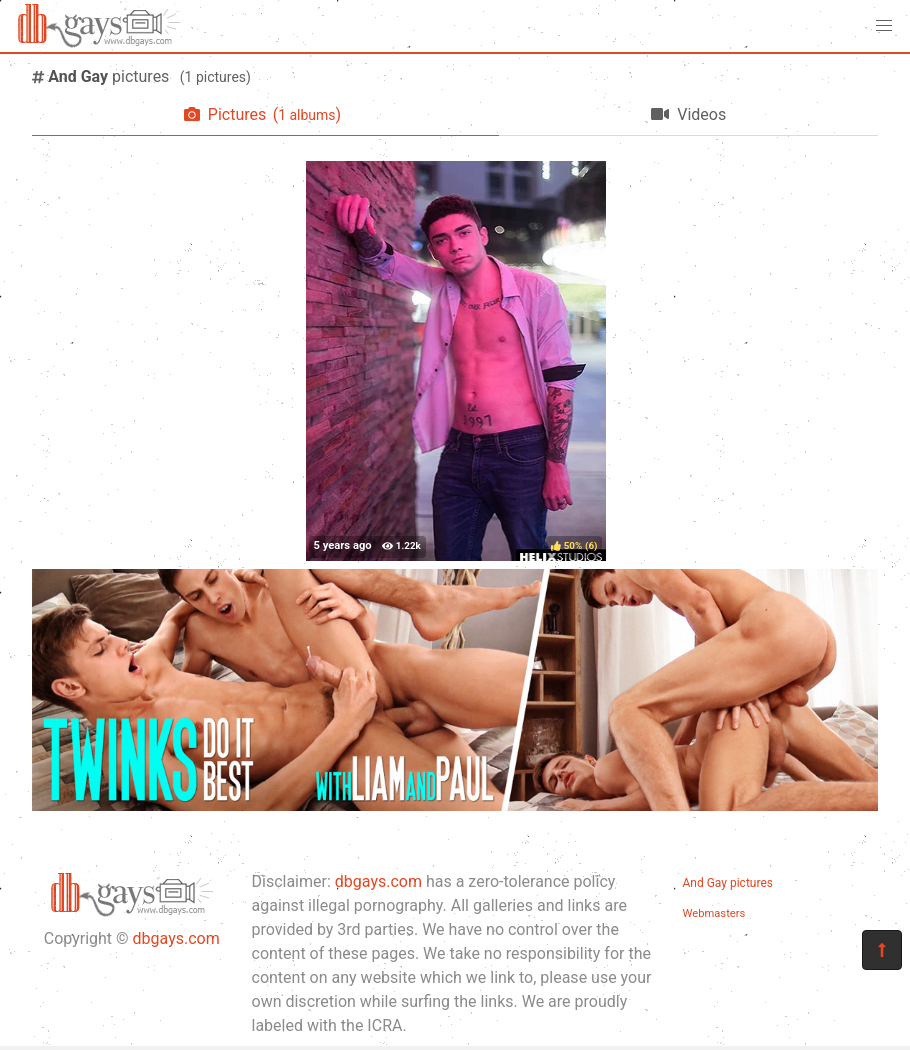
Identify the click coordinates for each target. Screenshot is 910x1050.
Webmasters (714, 913)
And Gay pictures (728, 883)
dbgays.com (176, 938)
